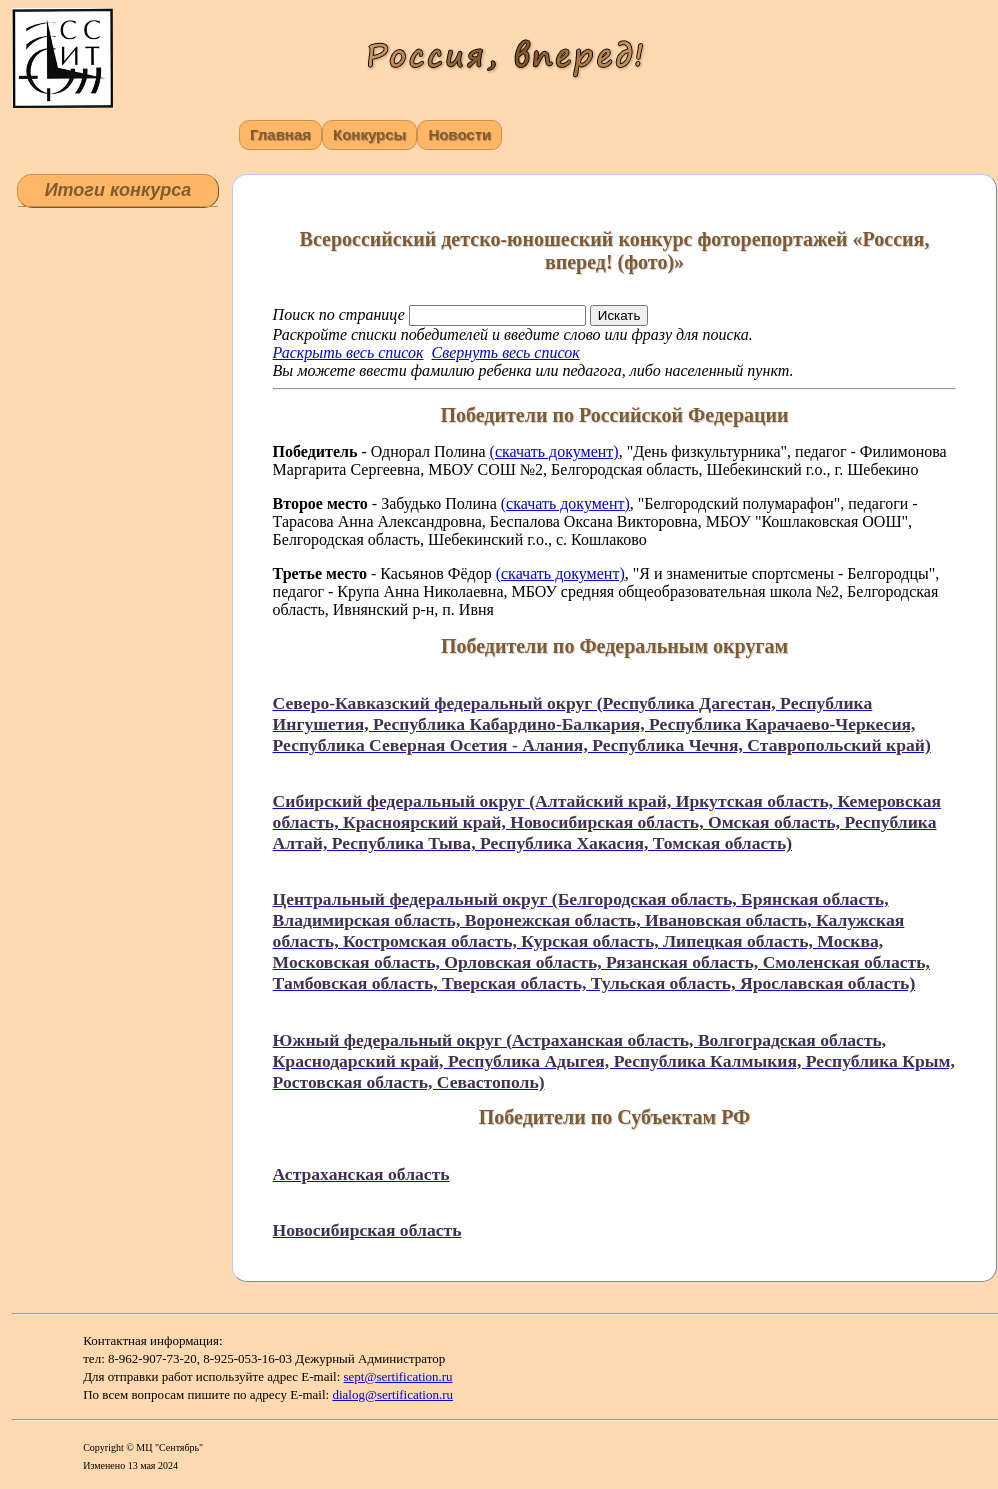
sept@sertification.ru (398, 1376)
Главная (280, 134)
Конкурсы (369, 134)
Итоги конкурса (118, 190)
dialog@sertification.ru (392, 1394)
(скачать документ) (554, 451)
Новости (459, 134)
